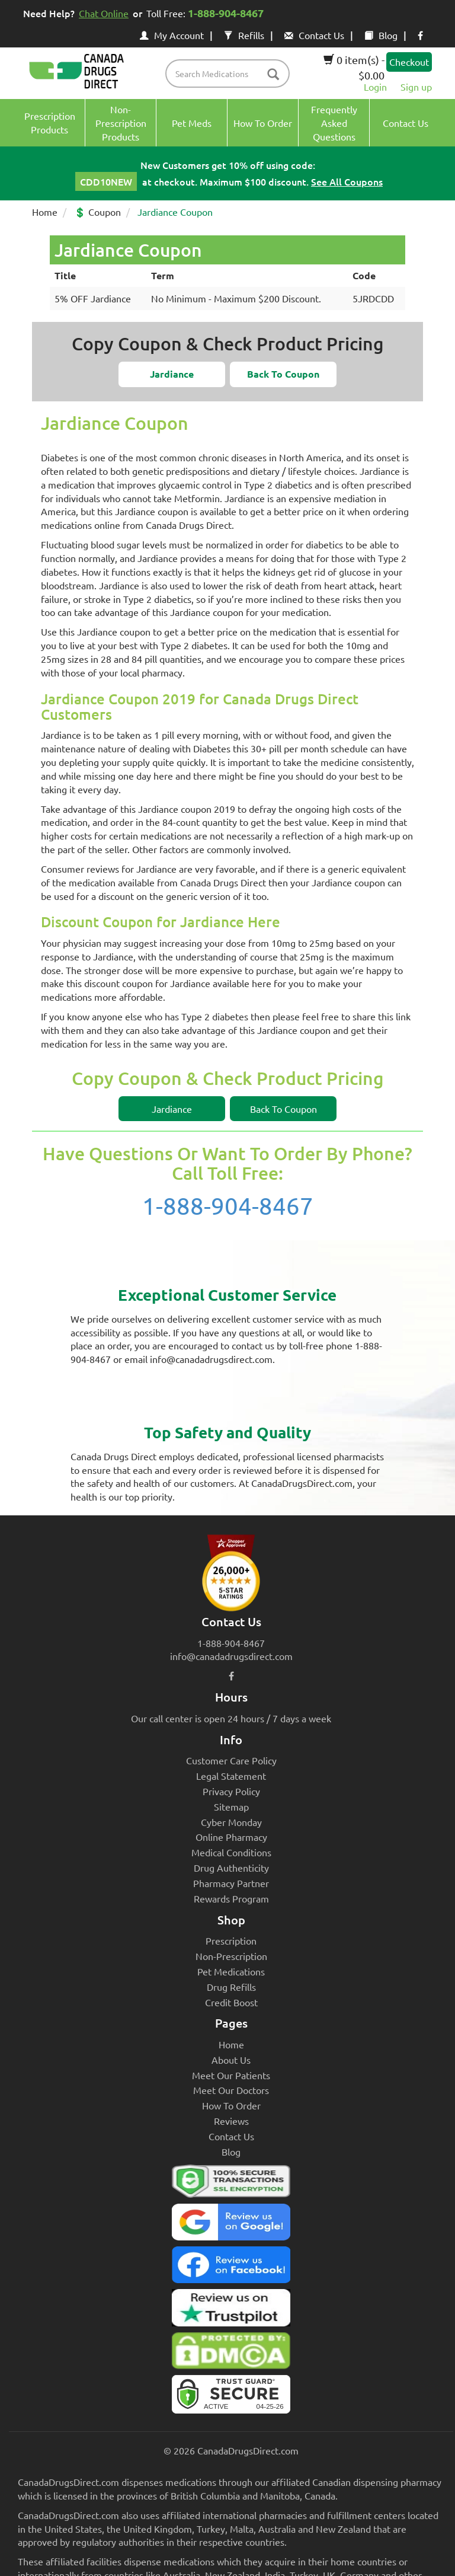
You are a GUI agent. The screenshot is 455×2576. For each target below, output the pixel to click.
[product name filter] (230, 73)
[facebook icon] (420, 35)
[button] (171, 374)
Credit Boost (231, 2002)
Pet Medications (231, 1971)
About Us (231, 2060)
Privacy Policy (231, 1791)
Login (375, 86)
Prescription (231, 1940)
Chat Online (104, 13)
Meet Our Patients (231, 2075)
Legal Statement (231, 1776)
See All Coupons (347, 181)
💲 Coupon (97, 212)
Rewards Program (231, 1898)
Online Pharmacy (231, 1837)
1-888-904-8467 (227, 1206)
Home (44, 212)
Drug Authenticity (231, 1867)
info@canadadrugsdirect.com (231, 1656)
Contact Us (314, 35)
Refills (244, 35)
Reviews (231, 2121)
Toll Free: (207, 13)
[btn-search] (273, 75)
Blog (381, 35)
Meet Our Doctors (231, 2090)
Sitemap (231, 1806)
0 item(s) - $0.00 (353, 67)
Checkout (409, 62)
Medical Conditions (231, 1852)
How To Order (231, 2105)
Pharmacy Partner (231, 1883)
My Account (172, 35)
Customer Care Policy (231, 1760)
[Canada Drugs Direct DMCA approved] (231, 2353)
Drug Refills (231, 1987)
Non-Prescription (231, 1956)
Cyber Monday (231, 1822)
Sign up (416, 86)
